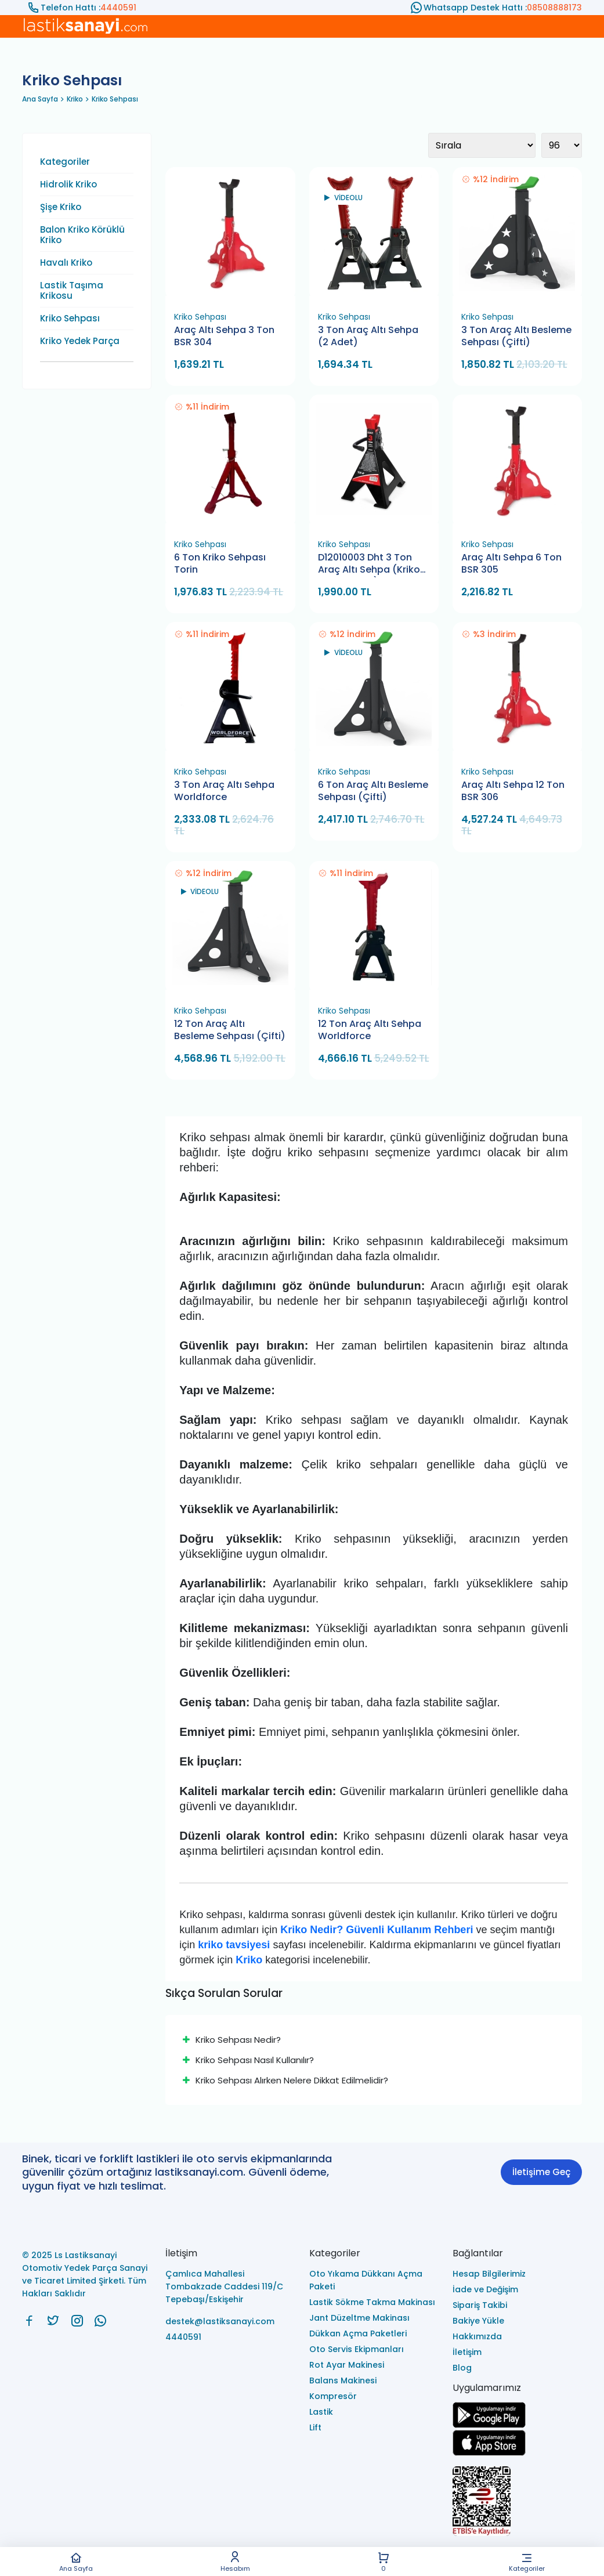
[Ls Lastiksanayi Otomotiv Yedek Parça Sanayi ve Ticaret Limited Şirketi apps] (489, 2452)
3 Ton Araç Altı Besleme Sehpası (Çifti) (516, 336)
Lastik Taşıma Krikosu (71, 290)
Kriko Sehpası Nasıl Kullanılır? (248, 2060)
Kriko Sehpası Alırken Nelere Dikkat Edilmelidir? (285, 2080)
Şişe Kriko (60, 207)
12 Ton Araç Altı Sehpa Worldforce (369, 1030)
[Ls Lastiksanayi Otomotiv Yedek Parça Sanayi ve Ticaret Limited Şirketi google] (489, 2425)
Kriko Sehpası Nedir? (232, 2040)
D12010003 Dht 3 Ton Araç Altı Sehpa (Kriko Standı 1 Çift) (369, 564)
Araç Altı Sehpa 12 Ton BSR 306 (513, 791)
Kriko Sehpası (115, 99)
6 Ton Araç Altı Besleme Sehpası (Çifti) (373, 791)
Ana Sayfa (76, 2562)
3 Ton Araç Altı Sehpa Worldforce (224, 791)
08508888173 (554, 7)
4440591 (118, 7)
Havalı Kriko (66, 263)
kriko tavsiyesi (234, 1945)
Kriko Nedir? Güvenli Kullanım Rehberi (376, 1929)
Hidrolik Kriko (68, 184)
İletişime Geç (541, 2172)
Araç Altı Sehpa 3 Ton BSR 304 (224, 336)
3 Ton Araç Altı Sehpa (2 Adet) (368, 336)
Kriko (75, 99)
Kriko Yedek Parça (80, 341)
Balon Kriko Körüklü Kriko (82, 235)
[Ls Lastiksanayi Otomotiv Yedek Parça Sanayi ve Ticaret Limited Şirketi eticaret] (517, 2502)
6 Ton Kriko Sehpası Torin (220, 563)
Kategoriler (527, 2562)
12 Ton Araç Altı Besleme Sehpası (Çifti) (229, 1030)
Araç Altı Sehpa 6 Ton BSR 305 (511, 563)
